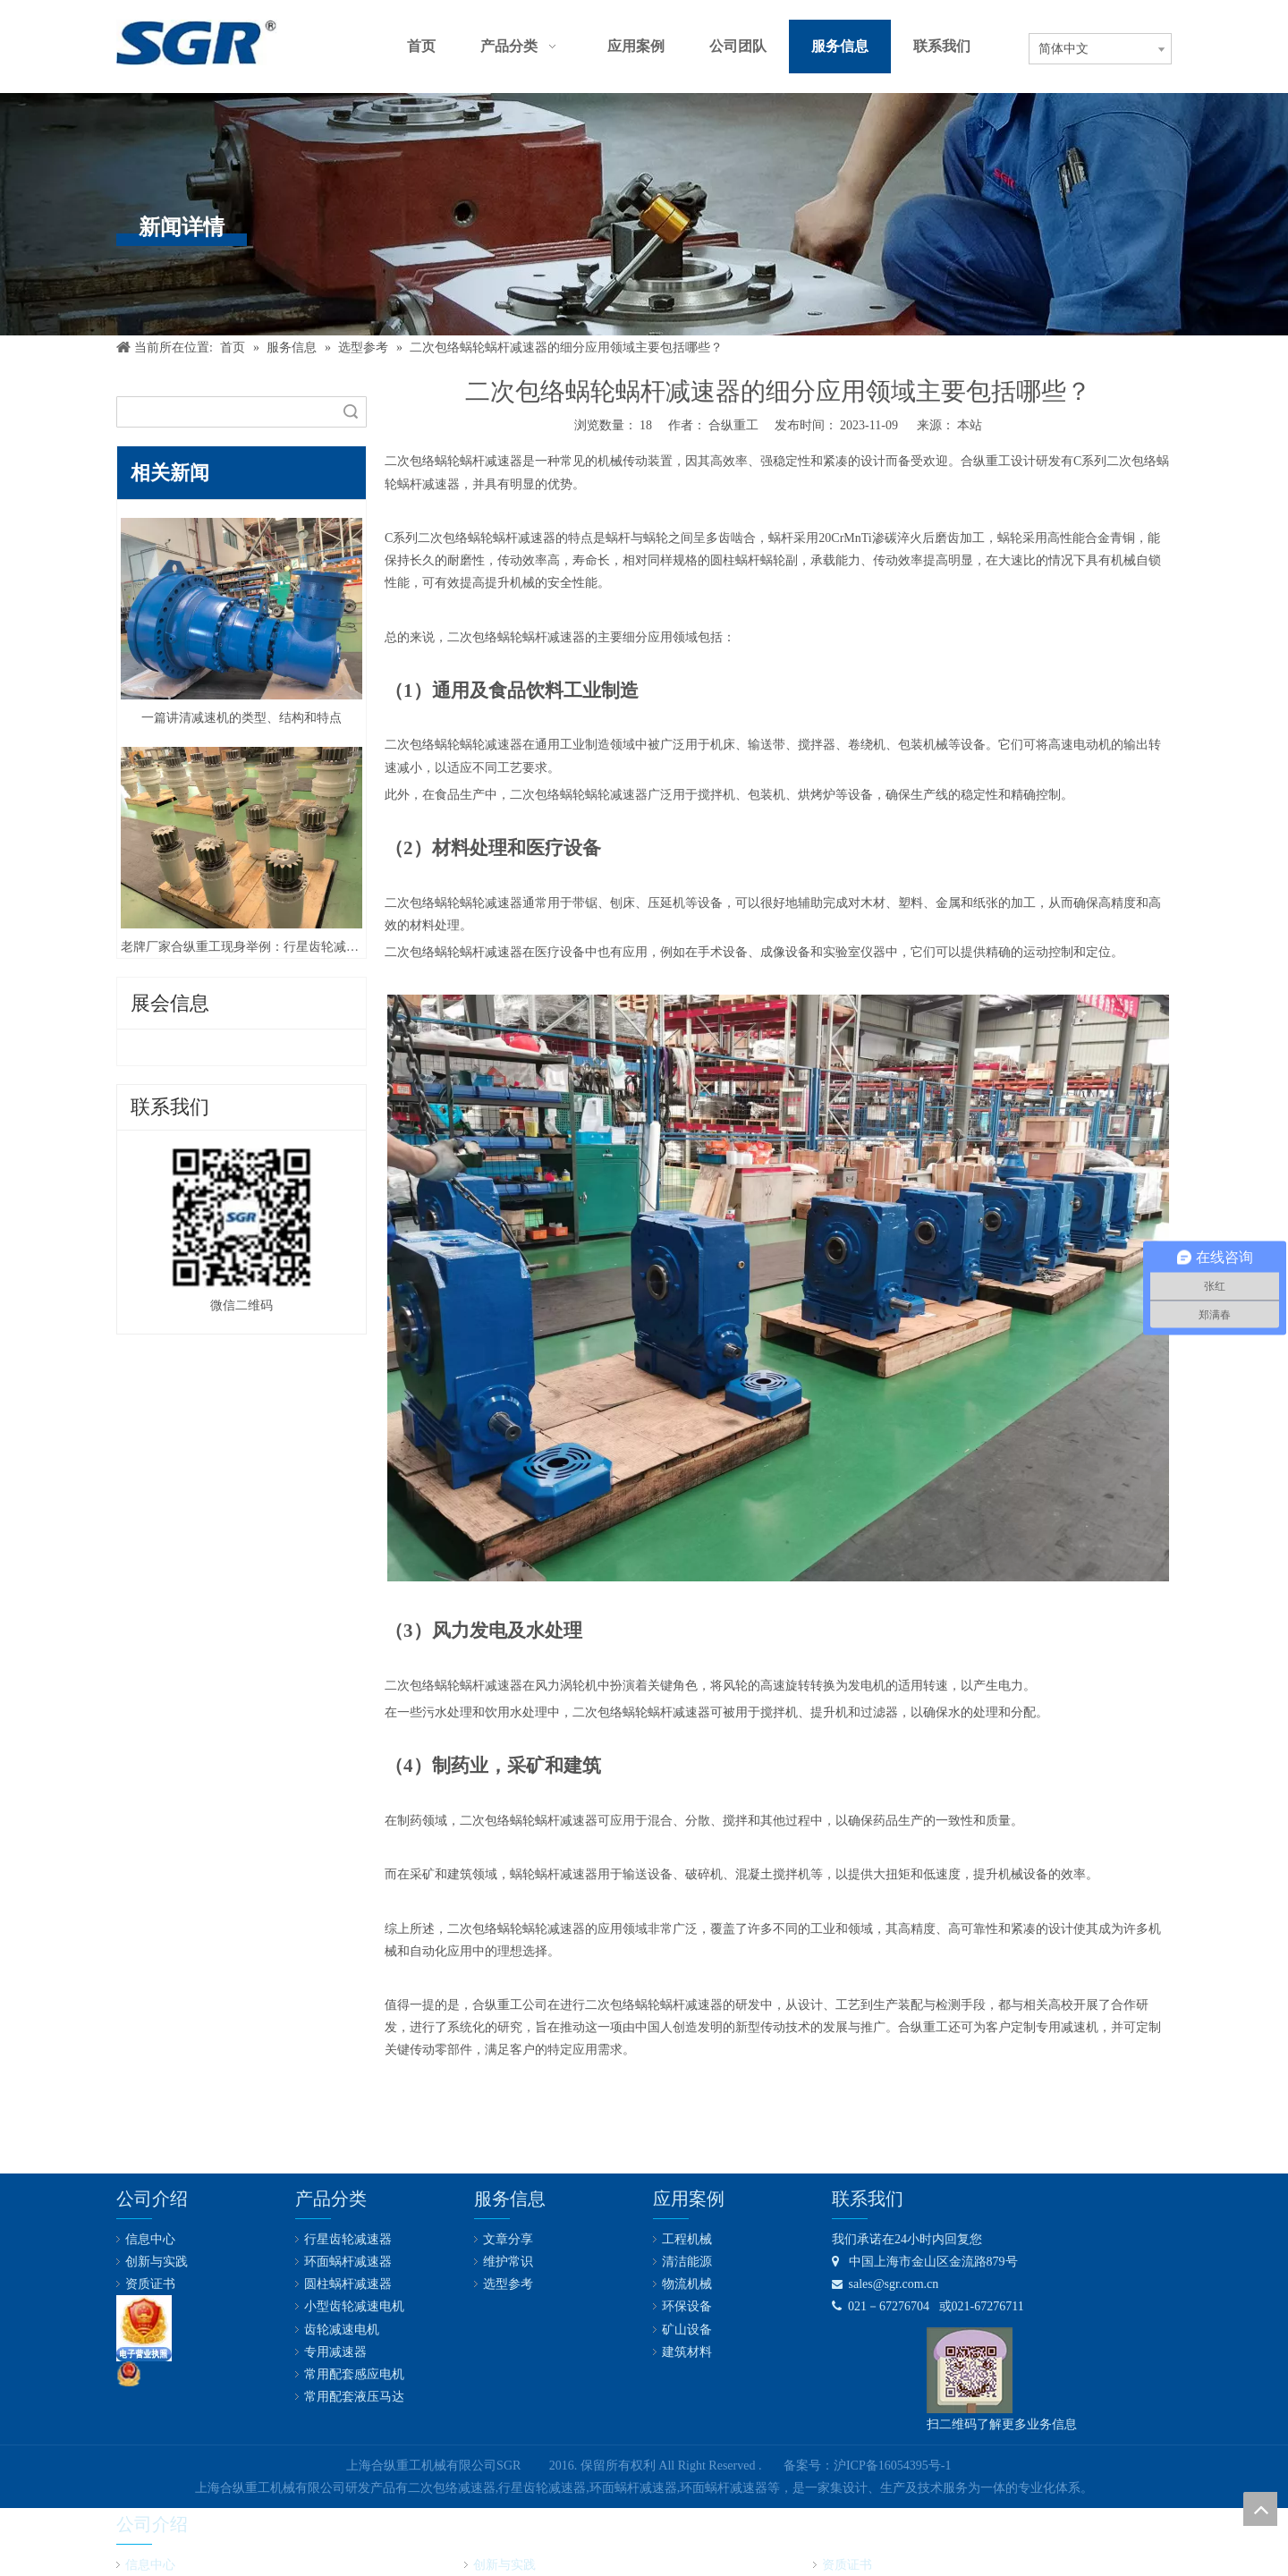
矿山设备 (687, 2329)
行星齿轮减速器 (348, 2239)
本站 (969, 425)
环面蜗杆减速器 (348, 2261)
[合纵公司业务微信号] (970, 2370)
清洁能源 (687, 2261)
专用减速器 (335, 2352)
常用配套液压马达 (354, 2396)
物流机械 (687, 2284)
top (1260, 2509)
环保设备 (687, 2306)
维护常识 (508, 2261)
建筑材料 (687, 2352)
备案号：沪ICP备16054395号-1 (867, 2465)
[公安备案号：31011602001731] (128, 2373)
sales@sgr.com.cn (885, 2284)
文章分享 (508, 2239)
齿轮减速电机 (341, 2329)
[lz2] (144, 2328)
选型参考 (508, 2284)
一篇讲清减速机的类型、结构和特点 (241, 717)
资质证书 (150, 2284)
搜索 (350, 412)
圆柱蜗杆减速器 (348, 2284)
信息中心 (150, 2239)
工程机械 (687, 2239)
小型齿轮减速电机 (354, 2306)
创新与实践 (156, 2261)
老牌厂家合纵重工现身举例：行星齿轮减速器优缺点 (241, 946)
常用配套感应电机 (354, 2374)
